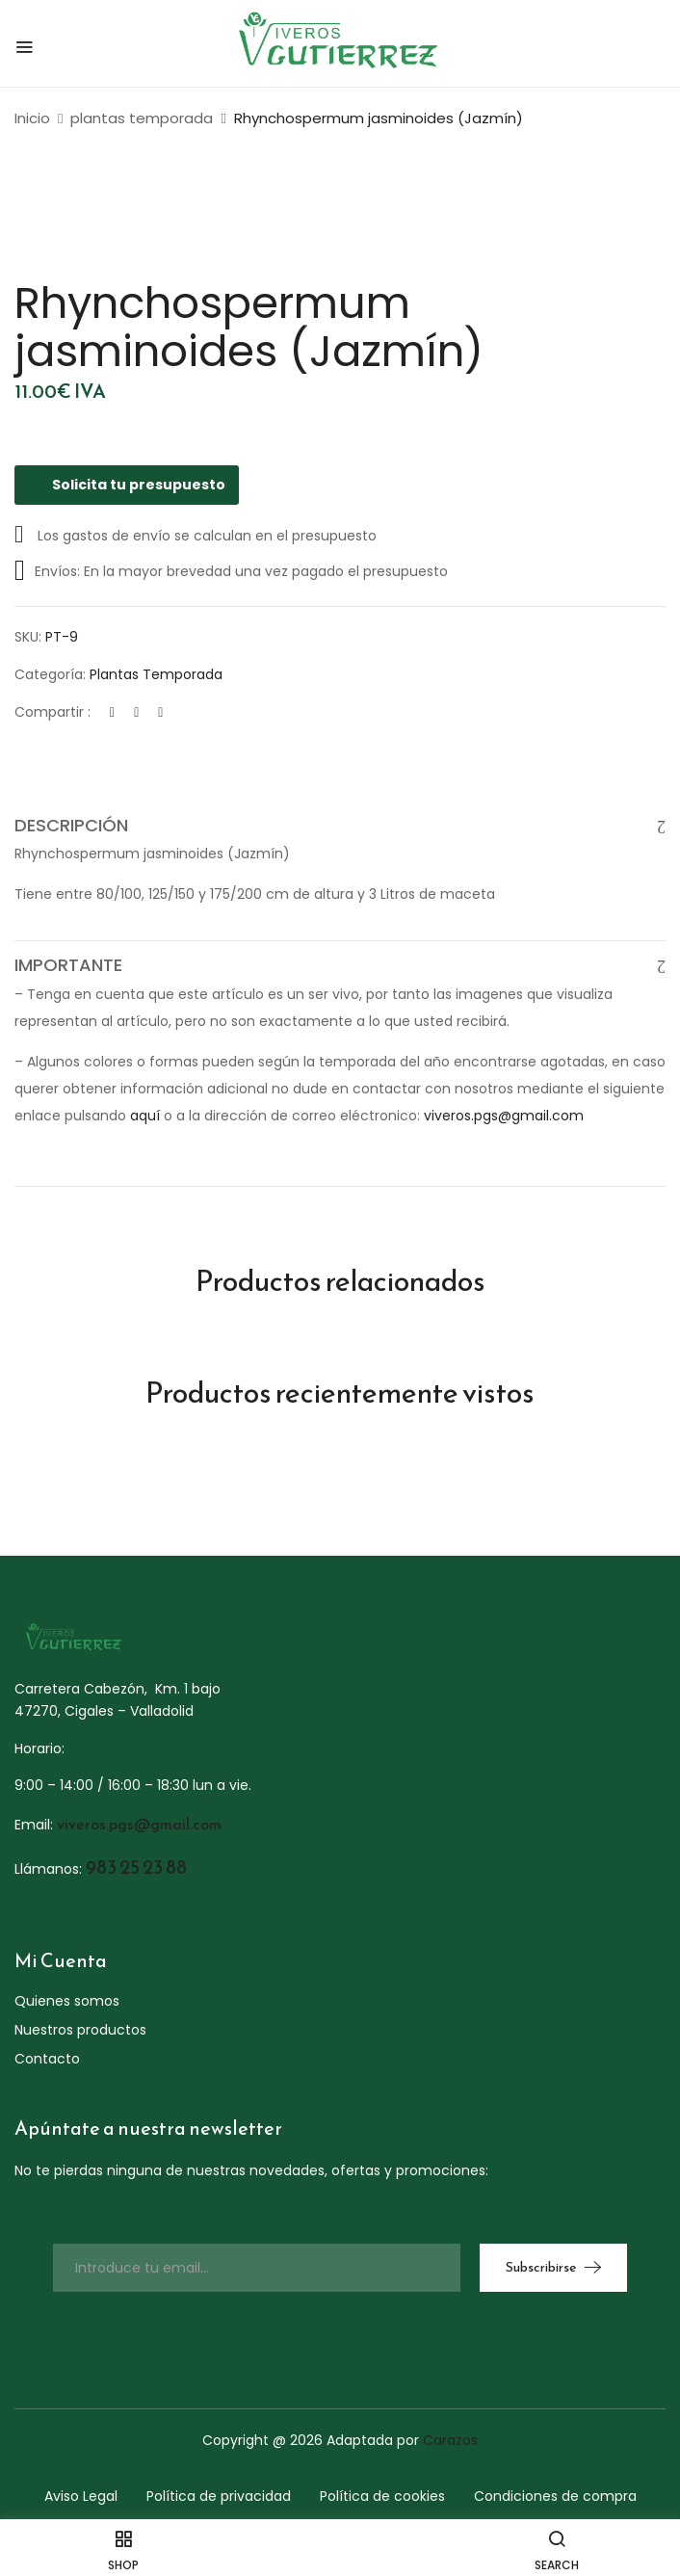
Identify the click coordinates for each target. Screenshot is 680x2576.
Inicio (32, 118)
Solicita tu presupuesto (126, 484)
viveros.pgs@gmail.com (504, 1115)
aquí (145, 1115)
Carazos (450, 2440)
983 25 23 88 (136, 1867)
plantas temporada (141, 118)
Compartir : (52, 712)
